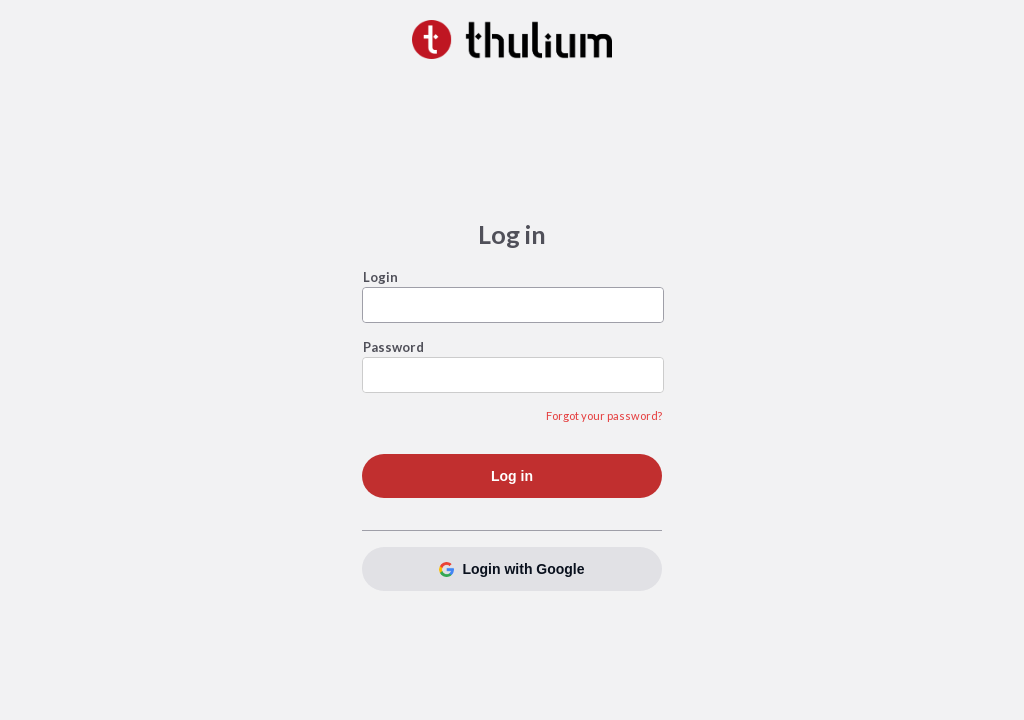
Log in (512, 476)
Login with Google (511, 569)
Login (380, 277)
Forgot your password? (604, 415)
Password (393, 347)
